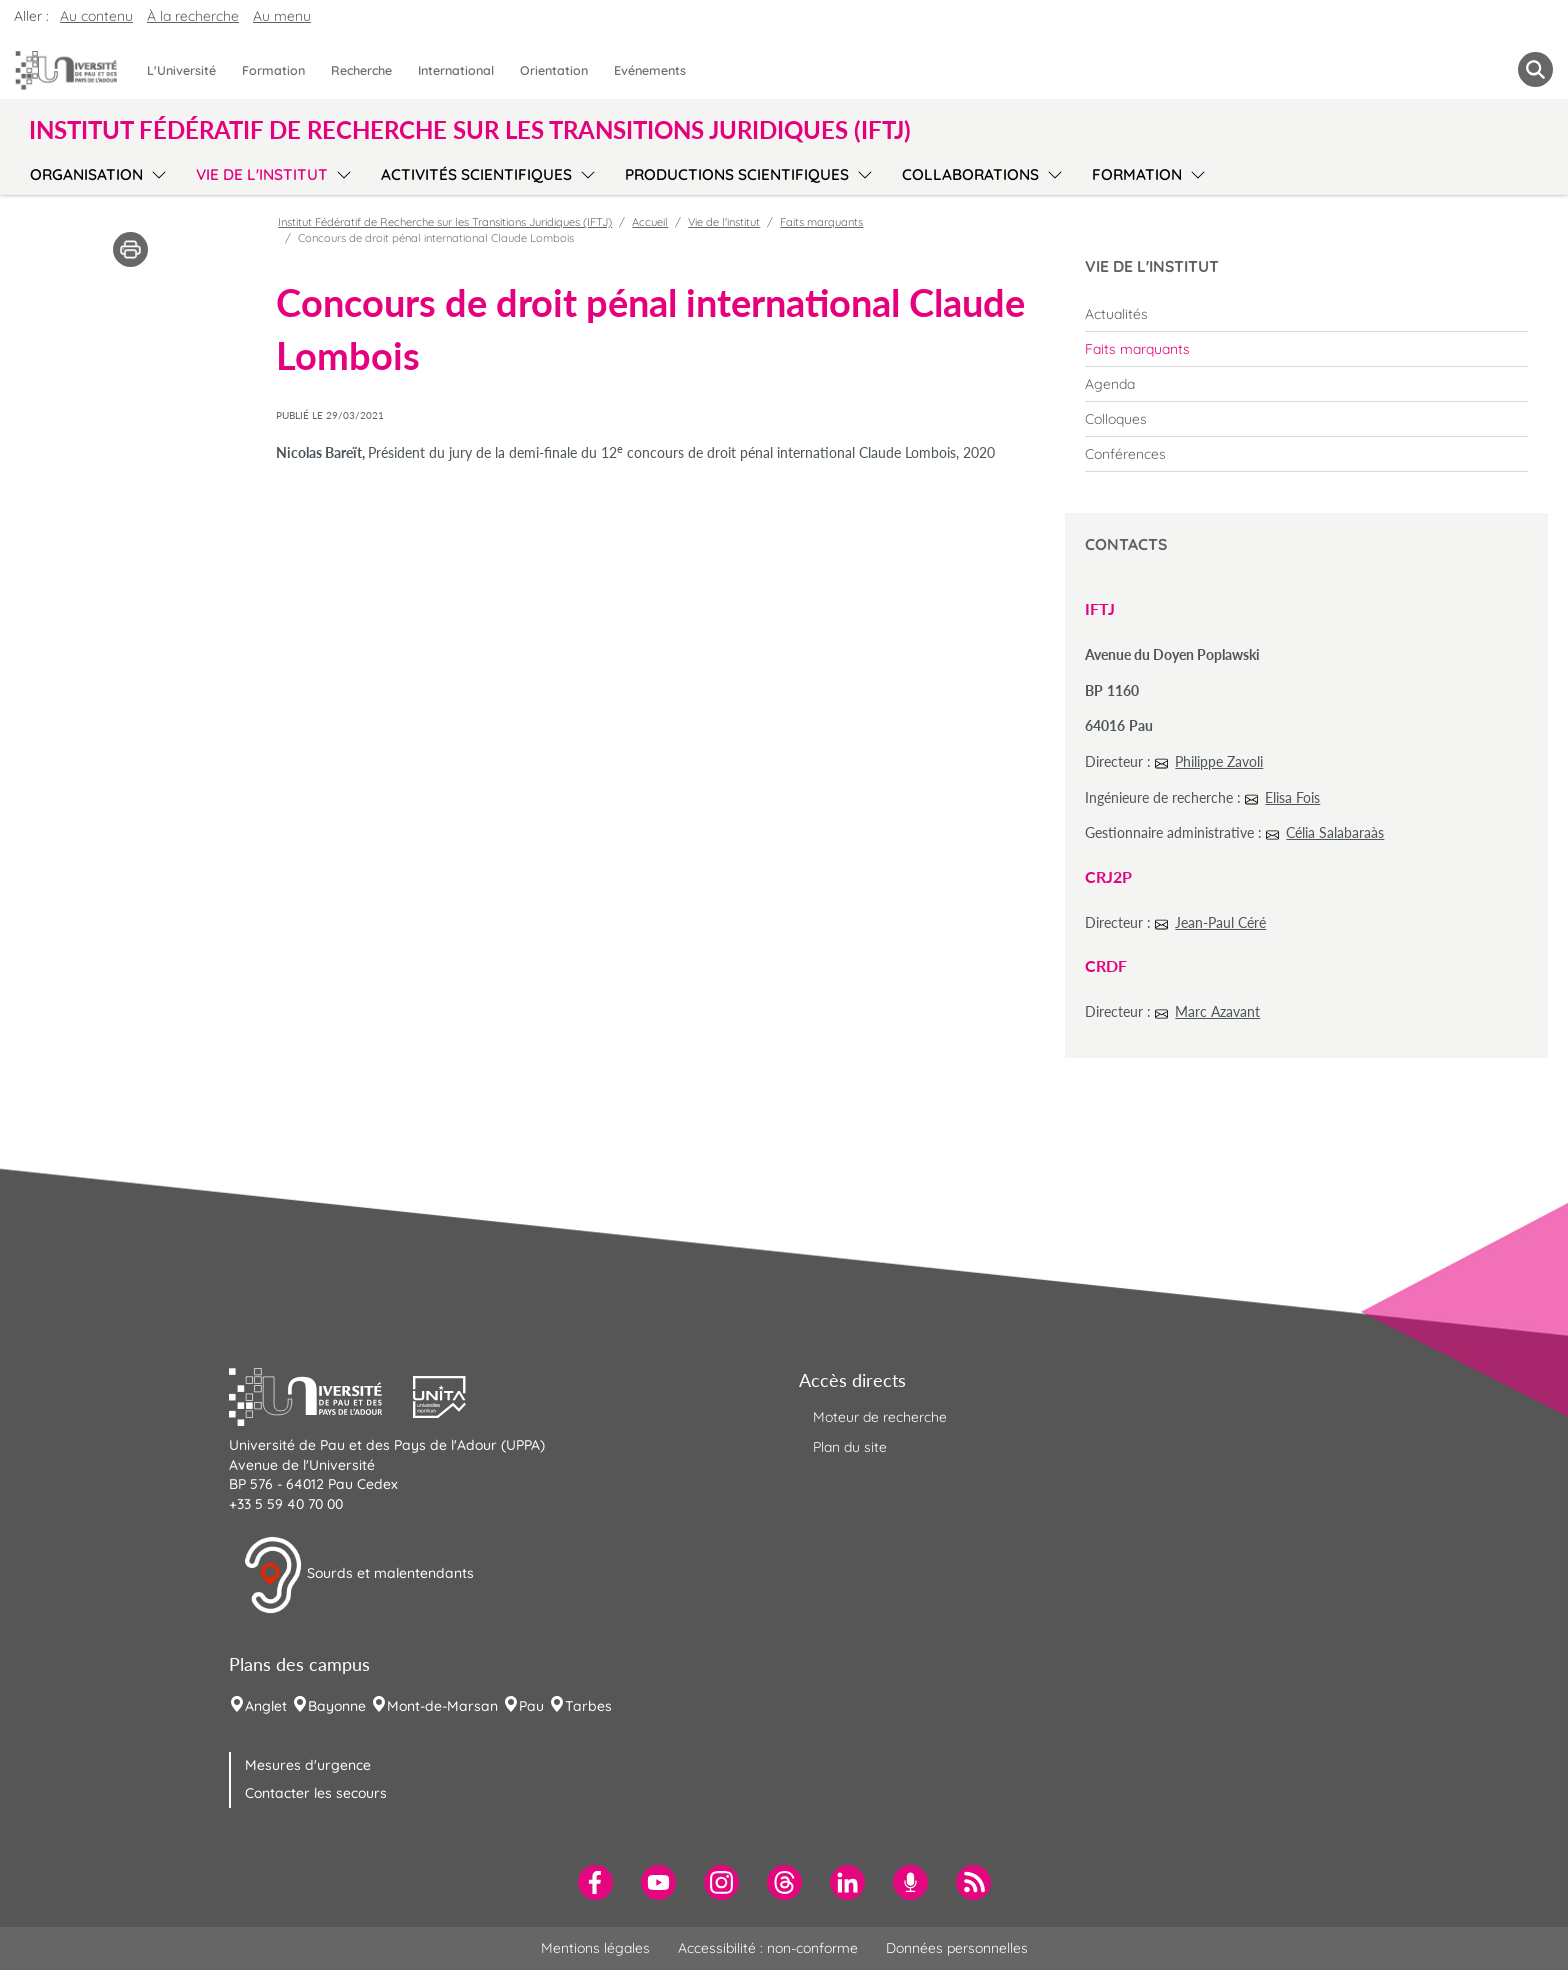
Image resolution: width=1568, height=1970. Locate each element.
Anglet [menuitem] (266, 1706)
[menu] (155, 172)
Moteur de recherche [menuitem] (880, 1417)
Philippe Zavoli (1219, 761)
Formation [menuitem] (273, 70)
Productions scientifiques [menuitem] (737, 174)
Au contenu (96, 16)
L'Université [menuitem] (181, 70)
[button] (321, 1395)
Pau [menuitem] (531, 1706)
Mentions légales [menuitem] (595, 1948)
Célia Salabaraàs (1335, 832)
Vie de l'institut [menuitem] (262, 174)
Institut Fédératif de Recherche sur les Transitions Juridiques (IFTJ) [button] (470, 130)
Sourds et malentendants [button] (358, 1575)
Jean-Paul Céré (1220, 922)
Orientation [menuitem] (554, 70)
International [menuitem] (456, 70)
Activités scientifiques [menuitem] (476, 174)
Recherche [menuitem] (361, 70)
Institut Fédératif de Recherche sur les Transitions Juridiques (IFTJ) (445, 222)
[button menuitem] (1535, 69)
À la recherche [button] (193, 16)
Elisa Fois (1292, 797)
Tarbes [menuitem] (588, 1706)
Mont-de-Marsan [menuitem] (442, 1706)
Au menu (282, 16)
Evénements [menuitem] (650, 70)
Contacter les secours (316, 1793)
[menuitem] (1306, 314)
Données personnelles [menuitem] (957, 1948)
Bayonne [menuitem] (337, 1706)
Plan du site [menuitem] (850, 1447)
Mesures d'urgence (308, 1765)
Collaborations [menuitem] (970, 174)
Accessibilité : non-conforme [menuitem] (768, 1948)
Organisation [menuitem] (86, 174)
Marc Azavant (1217, 1011)
